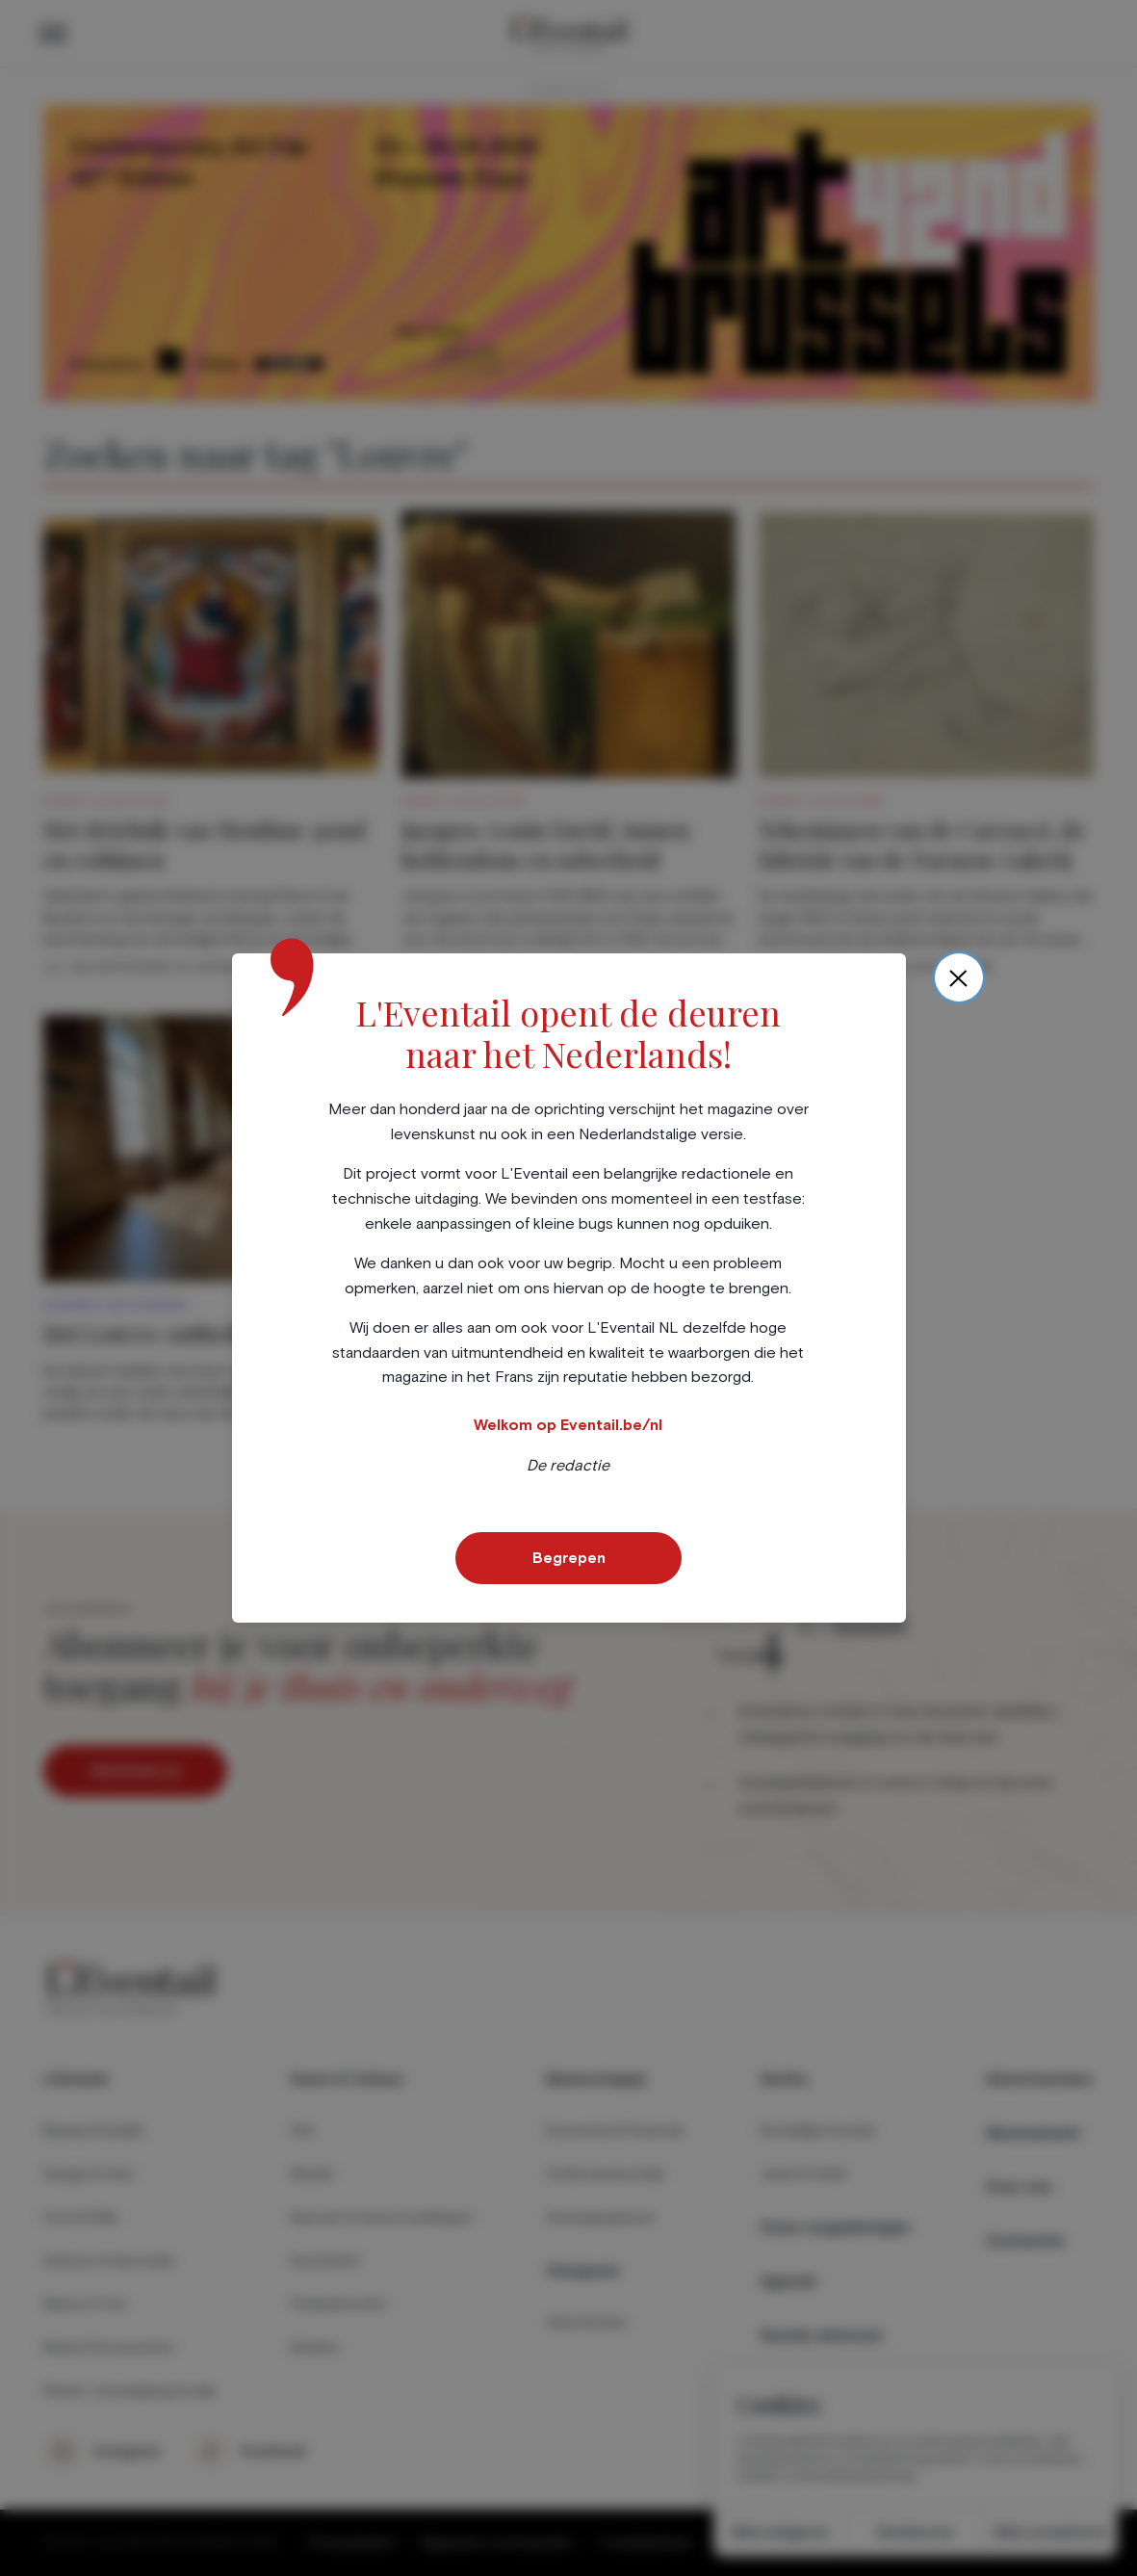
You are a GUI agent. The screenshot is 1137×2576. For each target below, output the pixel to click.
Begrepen (569, 1558)
